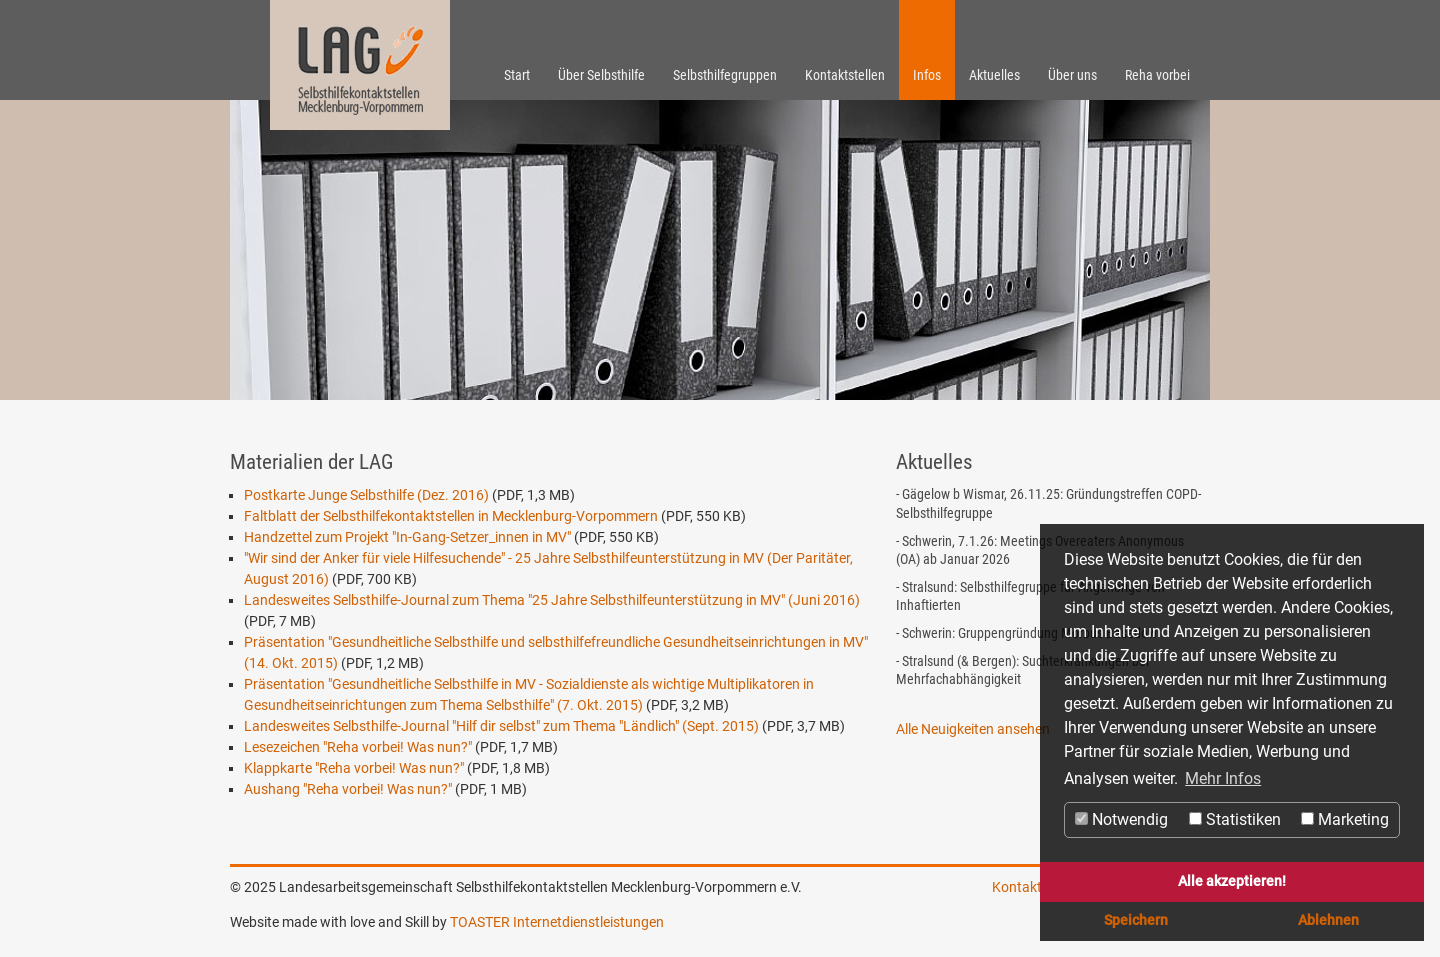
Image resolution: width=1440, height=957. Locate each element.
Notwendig (1121, 819)
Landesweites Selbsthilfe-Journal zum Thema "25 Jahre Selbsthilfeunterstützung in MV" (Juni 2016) (552, 600)
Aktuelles (994, 75)
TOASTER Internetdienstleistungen (557, 922)
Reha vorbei (1157, 75)
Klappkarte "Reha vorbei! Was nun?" (354, 768)
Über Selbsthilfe (601, 75)
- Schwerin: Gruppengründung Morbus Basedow (1026, 633)
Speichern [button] (1136, 920)
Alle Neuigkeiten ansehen (973, 729)
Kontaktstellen (845, 75)
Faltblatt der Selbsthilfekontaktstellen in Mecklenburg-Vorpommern (451, 516)
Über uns (1072, 75)
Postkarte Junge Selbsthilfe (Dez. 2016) (366, 495)
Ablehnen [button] (1328, 920)
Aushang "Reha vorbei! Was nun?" (348, 789)
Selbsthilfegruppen (725, 75)
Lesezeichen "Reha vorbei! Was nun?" (358, 747)
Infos (927, 75)
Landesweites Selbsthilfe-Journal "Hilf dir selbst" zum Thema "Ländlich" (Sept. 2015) (501, 726)
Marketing (1345, 819)
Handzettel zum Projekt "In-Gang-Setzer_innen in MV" (407, 537)
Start (517, 75)
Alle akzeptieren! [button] (1232, 881)
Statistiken (1235, 819)
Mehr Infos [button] (1223, 778)
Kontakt (1017, 887)
